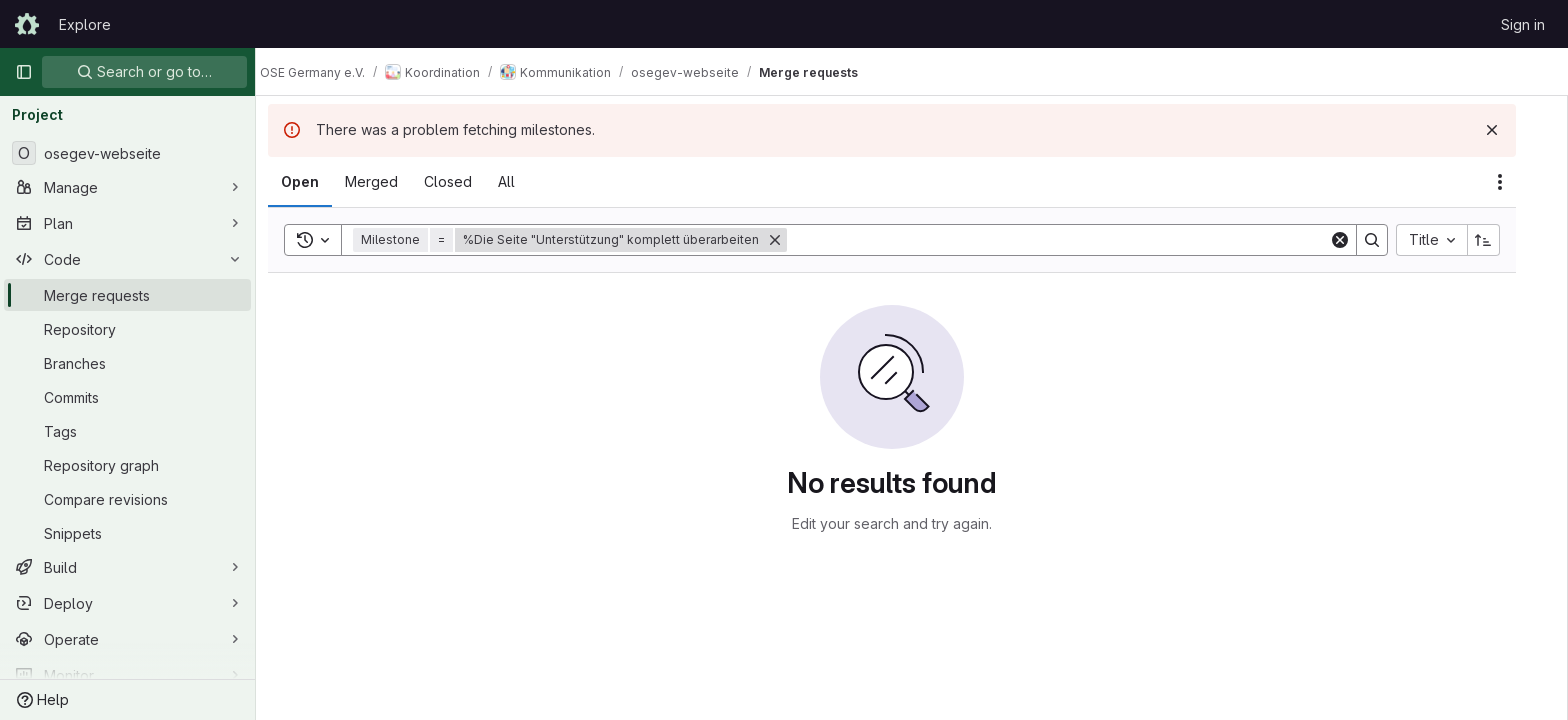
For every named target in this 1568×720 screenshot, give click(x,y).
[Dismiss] (1512, 130)
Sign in (1523, 24)
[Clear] (1360, 240)
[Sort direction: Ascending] (1504, 240)
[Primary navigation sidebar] (24, 72)
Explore (85, 24)
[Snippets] (127, 533)
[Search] (1078, 240)
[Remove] (795, 240)
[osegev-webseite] (127, 153)
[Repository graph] (127, 465)
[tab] (320, 182)
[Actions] (1520, 182)
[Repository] (127, 329)
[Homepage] (27, 24)
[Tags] (127, 431)
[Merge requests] (127, 295)
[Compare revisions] (127, 499)
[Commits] (127, 397)
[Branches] (127, 363)
